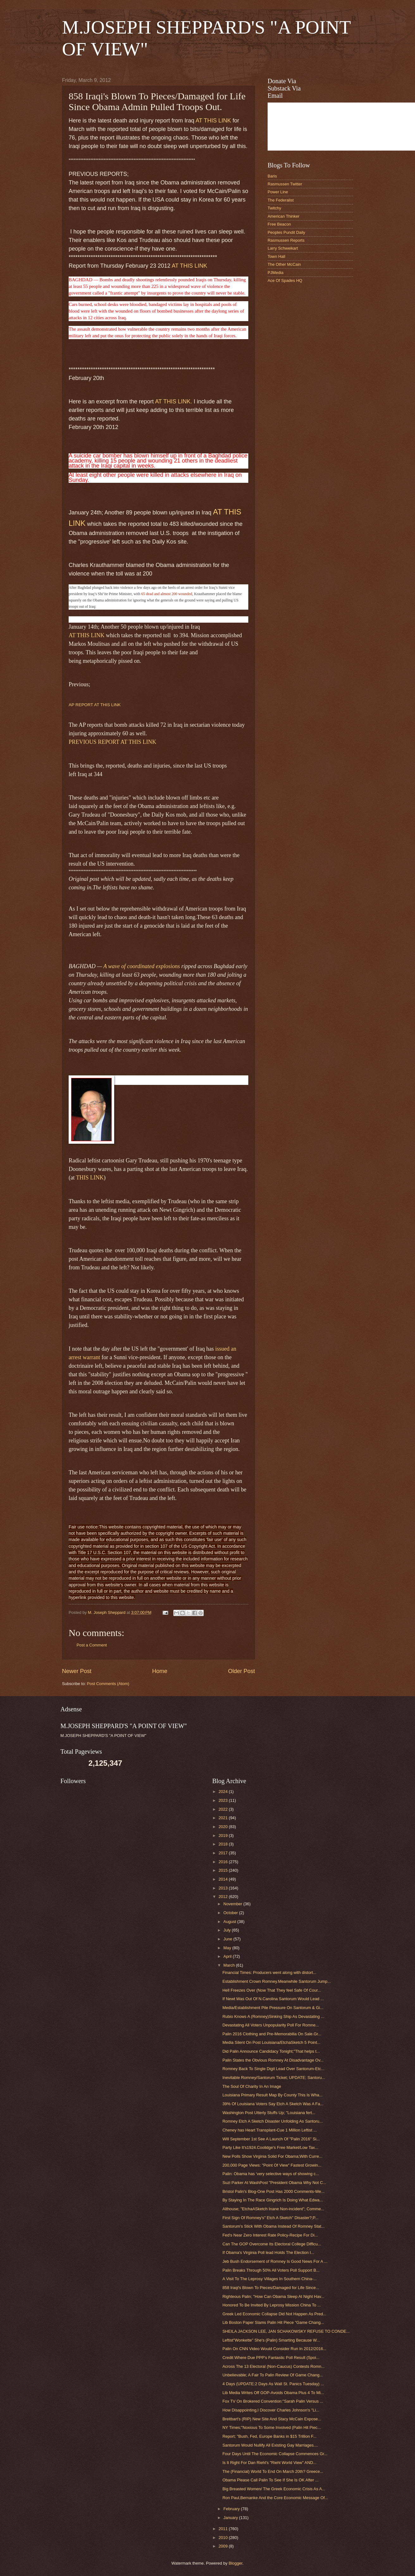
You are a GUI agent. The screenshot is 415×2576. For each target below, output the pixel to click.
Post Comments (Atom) (108, 1683)
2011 (224, 2528)
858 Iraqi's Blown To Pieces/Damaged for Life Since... (270, 2287)
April (227, 1956)
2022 (224, 1809)
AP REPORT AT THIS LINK (95, 704)
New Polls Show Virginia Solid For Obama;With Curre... (272, 2156)
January (231, 2517)
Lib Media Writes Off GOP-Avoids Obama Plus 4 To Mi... (273, 2392)
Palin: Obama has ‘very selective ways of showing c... (270, 2173)
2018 (224, 1844)
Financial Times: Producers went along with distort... (269, 1972)
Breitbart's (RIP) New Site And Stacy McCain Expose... (271, 2419)
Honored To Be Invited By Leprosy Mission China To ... (271, 2305)
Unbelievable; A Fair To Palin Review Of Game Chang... (272, 2375)
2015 (224, 1870)
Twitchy (274, 208)
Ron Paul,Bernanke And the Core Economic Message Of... (275, 2497)
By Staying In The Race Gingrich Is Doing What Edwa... (272, 2200)
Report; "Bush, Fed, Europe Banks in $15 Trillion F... (269, 2436)
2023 (224, 1800)
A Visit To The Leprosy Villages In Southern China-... (269, 2278)
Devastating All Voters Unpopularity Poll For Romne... (270, 2025)
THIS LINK (90, 1177)
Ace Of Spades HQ (285, 280)
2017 (224, 1853)
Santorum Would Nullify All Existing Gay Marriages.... (270, 2445)
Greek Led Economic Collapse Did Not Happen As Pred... (274, 2314)
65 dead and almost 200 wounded (166, 594)
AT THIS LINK (213, 120)
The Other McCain (284, 264)
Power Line (278, 192)
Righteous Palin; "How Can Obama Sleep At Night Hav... (273, 2296)
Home (159, 1671)
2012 (224, 1896)
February (232, 2508)
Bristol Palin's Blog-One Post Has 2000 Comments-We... (273, 2191)
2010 (224, 2537)
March (229, 1965)
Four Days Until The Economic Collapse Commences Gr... (274, 2453)
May (227, 1947)
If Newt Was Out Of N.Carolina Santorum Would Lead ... (273, 1998)
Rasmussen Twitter (285, 184)
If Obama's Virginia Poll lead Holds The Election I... (268, 2252)
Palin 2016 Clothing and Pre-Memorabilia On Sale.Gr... (271, 2034)
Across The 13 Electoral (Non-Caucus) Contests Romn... (273, 2366)
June (228, 1939)
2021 (224, 1817)
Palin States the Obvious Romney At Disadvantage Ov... (273, 2060)
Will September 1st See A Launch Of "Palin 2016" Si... (271, 2139)
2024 (224, 1791)
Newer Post (76, 1671)
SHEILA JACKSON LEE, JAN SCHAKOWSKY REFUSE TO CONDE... (286, 2331)
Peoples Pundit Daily (286, 232)
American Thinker (284, 216)
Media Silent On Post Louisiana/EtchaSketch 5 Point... (271, 2042)
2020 (224, 1826)
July (227, 1930)
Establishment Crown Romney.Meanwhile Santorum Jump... (276, 1981)
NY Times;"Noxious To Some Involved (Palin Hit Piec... (271, 2427)
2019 (224, 1835)
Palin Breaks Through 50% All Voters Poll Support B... (270, 2270)
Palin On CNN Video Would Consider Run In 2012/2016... (274, 2348)
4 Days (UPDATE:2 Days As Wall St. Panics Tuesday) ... (273, 2383)
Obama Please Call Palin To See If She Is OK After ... (270, 2480)
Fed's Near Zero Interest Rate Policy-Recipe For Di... (270, 2235)
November (233, 1903)
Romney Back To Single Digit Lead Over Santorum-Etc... (273, 2068)
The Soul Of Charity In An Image (251, 2086)
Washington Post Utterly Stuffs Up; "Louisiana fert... (268, 2112)
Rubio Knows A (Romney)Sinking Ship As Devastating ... (273, 2016)
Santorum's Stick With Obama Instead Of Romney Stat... (273, 2226)
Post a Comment (92, 1645)
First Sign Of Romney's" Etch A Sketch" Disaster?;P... (270, 2217)
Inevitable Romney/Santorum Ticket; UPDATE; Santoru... (273, 2077)
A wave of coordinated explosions (141, 966)
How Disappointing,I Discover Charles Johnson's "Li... (270, 2410)
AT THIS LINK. (173, 401)
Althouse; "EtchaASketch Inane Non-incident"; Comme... (273, 2208)
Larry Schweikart (283, 248)
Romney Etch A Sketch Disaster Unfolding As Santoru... (272, 2121)
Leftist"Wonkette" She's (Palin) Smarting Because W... (271, 2340)
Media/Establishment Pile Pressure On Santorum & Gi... (272, 2007)
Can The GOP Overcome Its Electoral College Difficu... (271, 2244)
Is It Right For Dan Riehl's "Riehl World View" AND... (269, 2462)
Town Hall (276, 256)
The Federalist (281, 200)
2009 (224, 2546)
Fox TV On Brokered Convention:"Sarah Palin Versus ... (272, 2401)
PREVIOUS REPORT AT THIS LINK (112, 742)
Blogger (236, 2563)
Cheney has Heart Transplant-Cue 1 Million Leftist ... (269, 2130)
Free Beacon (279, 224)
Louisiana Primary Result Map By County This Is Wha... (272, 2095)
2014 (224, 1879)
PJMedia (275, 272)
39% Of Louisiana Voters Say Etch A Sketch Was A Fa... (272, 2103)
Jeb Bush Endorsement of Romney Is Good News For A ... (274, 2261)
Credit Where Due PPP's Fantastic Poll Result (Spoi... (270, 2357)
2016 (224, 1861)
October (231, 1912)
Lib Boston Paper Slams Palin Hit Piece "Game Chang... (273, 2322)
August (230, 1921)
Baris (272, 176)
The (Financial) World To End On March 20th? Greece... (272, 2471)
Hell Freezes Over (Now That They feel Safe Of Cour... (271, 1990)
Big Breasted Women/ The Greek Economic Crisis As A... (273, 2488)
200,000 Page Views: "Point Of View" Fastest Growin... (271, 2165)
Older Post (241, 1671)
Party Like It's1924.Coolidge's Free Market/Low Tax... (270, 2147)
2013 (224, 1888)
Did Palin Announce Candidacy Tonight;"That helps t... (271, 2051)
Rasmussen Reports (286, 240)
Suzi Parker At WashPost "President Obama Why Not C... (274, 2182)
